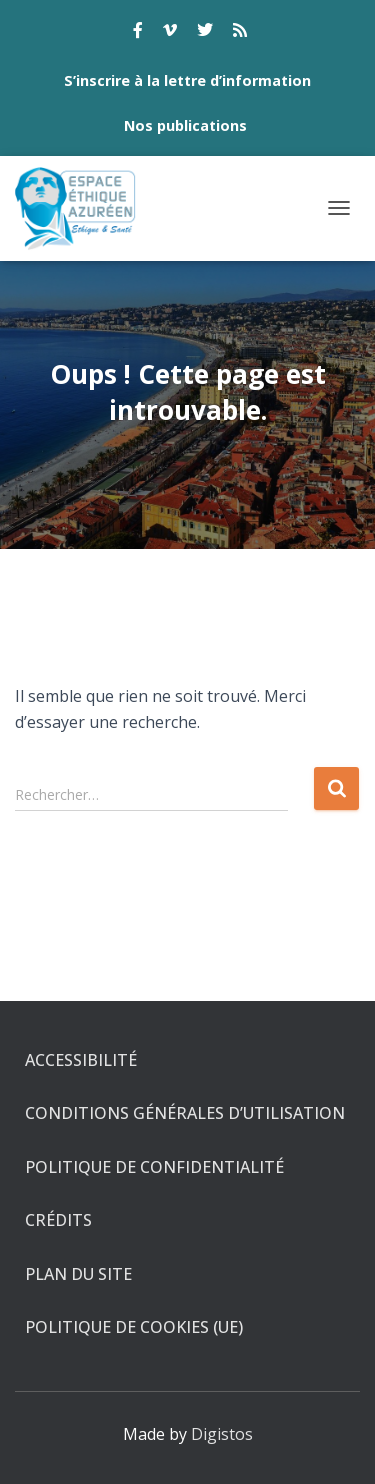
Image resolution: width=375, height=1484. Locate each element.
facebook (138, 33)
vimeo (170, 33)
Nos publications (185, 125)
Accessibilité (81, 1060)
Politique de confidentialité (154, 1167)
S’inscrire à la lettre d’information (187, 80)
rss (240, 33)
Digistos (222, 1434)
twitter (205, 33)
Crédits (58, 1220)
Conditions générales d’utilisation (185, 1113)
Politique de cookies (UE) (134, 1327)
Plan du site (78, 1274)
